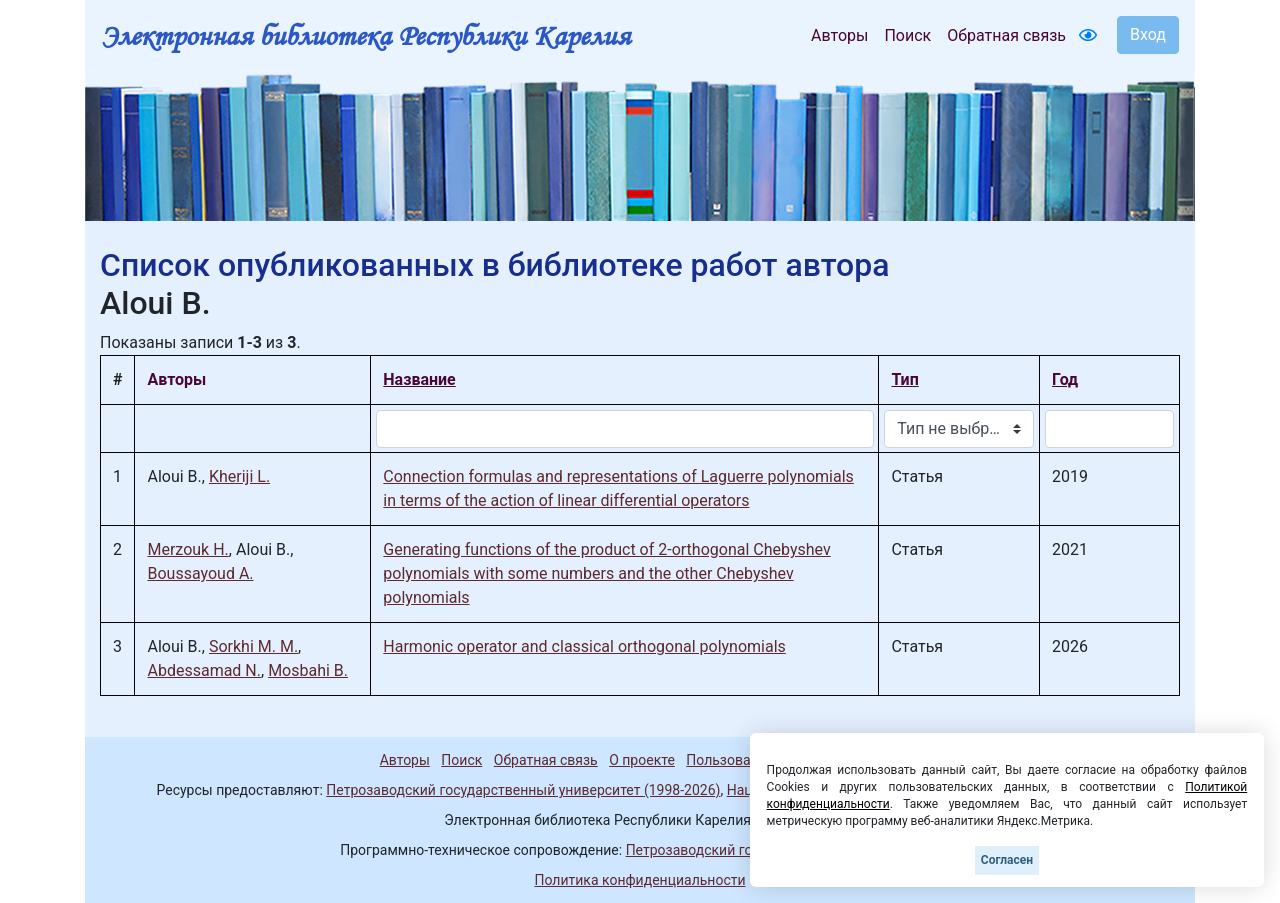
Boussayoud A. (200, 573)
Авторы (839, 35)
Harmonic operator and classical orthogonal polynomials (584, 646)
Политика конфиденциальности (639, 880)
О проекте (642, 760)
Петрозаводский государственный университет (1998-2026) (523, 790)
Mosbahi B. (308, 670)
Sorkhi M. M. (253, 646)
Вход (1148, 34)
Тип (904, 379)
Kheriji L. (239, 476)
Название (419, 379)
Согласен (1007, 860)
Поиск (907, 35)
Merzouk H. (187, 549)
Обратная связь (1006, 35)
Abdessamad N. (204, 670)
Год (1065, 379)
